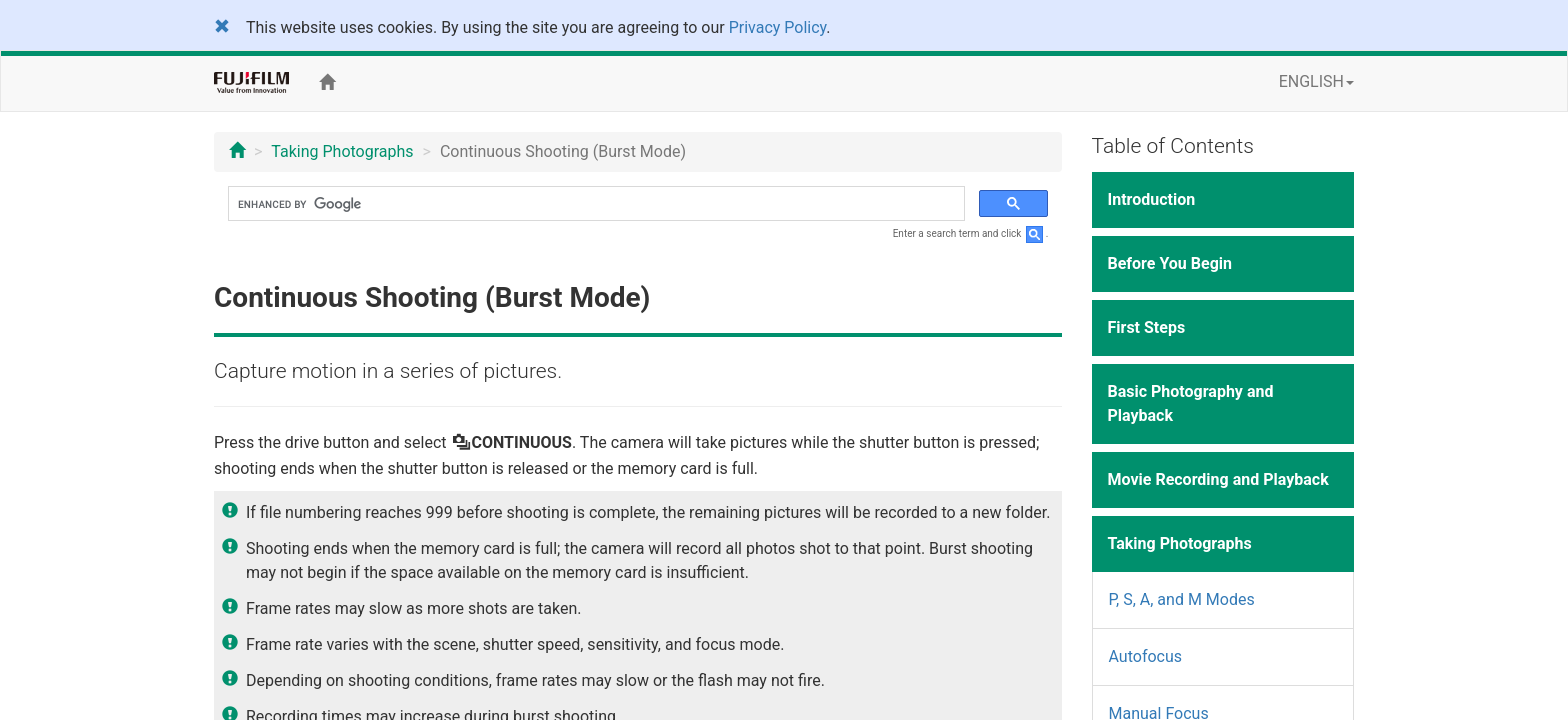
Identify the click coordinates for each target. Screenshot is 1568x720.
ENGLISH (1316, 81)
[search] (594, 204)
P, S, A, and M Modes (1182, 599)
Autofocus (1146, 656)
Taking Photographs (342, 151)
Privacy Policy (778, 27)
